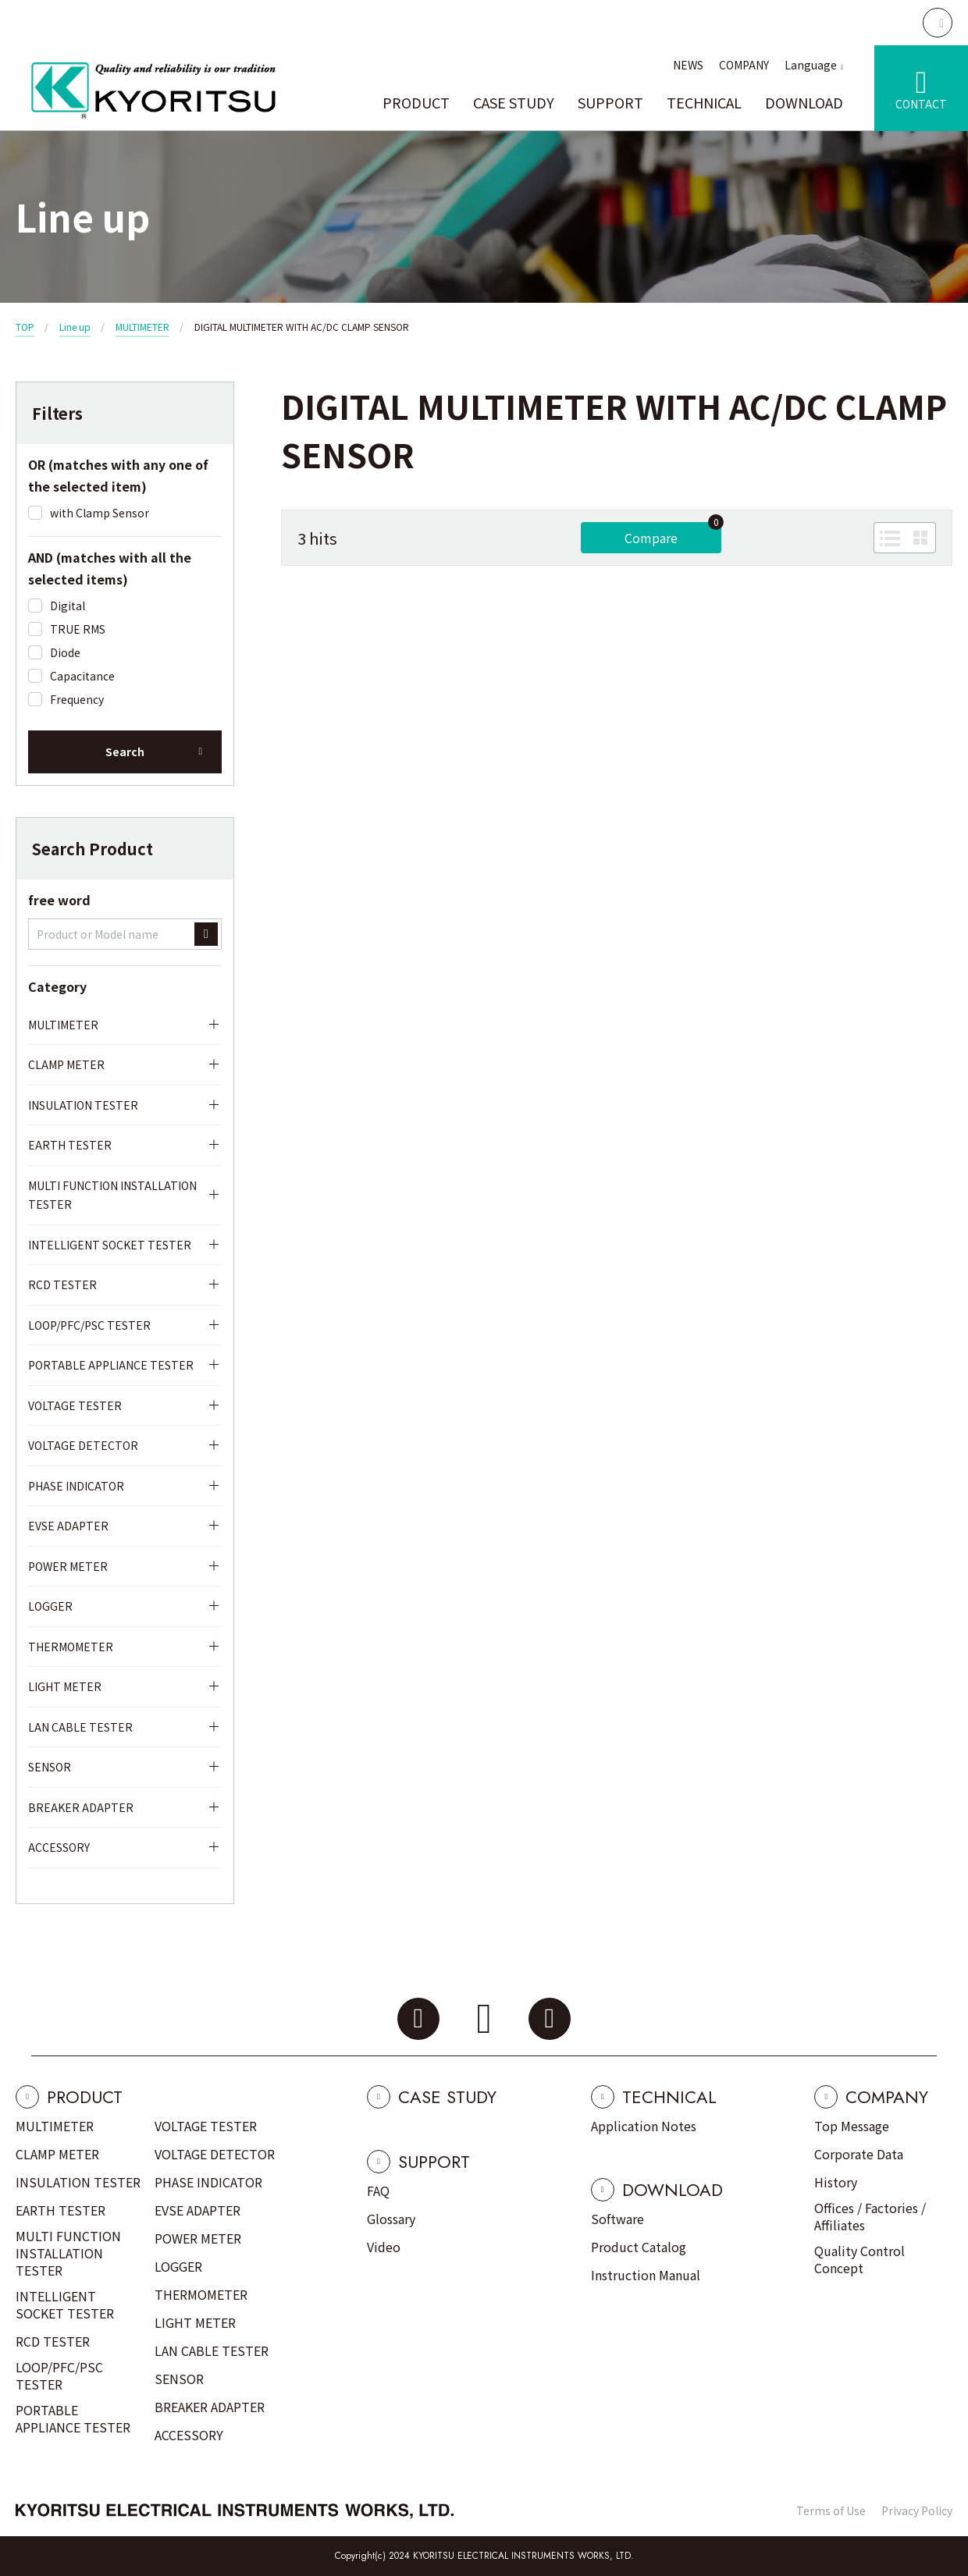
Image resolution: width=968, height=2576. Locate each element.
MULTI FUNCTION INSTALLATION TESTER (112, 1195)
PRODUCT (416, 102)
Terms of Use (831, 2510)
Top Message (851, 2125)
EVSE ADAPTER (68, 1525)
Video (383, 2246)
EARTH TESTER (70, 1145)
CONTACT (921, 104)
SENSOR (49, 1767)
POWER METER (68, 1566)
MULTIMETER (142, 326)
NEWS (688, 65)
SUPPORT (610, 102)
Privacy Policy (916, 2510)
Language (811, 65)
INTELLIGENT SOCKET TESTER (109, 1244)
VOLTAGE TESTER (75, 1405)
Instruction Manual (645, 2274)
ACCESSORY (59, 1847)
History (835, 2181)
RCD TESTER (62, 1284)
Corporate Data (858, 2153)
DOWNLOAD (804, 102)
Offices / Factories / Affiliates (870, 2216)
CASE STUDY (513, 102)
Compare (651, 537)
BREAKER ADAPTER (80, 1807)
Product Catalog (638, 2246)
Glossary (391, 2218)
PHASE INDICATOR (76, 1486)
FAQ (378, 2190)
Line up (75, 326)
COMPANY (744, 65)
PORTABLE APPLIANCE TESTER (111, 1365)
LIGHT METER (64, 1686)
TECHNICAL (704, 102)
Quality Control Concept (859, 2259)
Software (617, 2218)
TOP (25, 326)
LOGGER (50, 1606)
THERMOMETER (70, 1646)
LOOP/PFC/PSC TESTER (89, 1325)
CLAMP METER (66, 1064)
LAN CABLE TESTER (80, 1727)
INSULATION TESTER (83, 1105)
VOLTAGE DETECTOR (83, 1445)
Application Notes (643, 2125)
